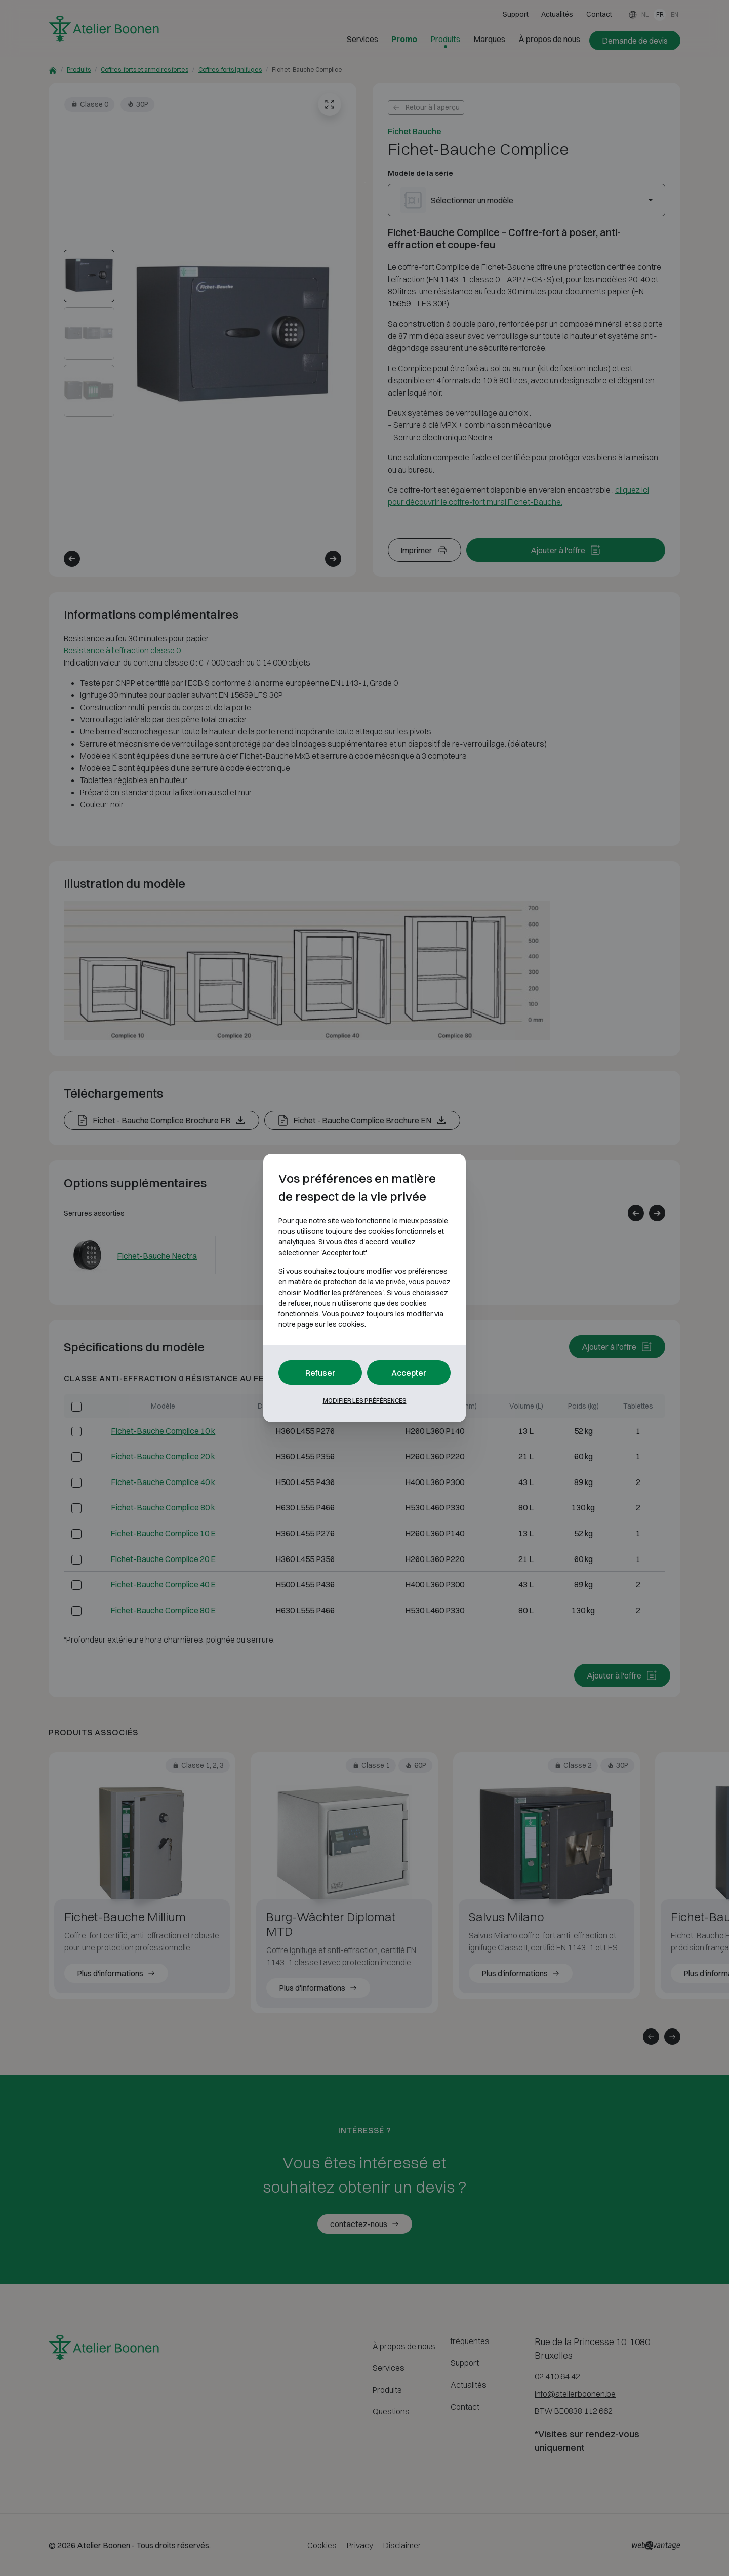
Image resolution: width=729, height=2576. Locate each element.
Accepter (409, 1373)
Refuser (320, 1373)
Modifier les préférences (365, 1400)
